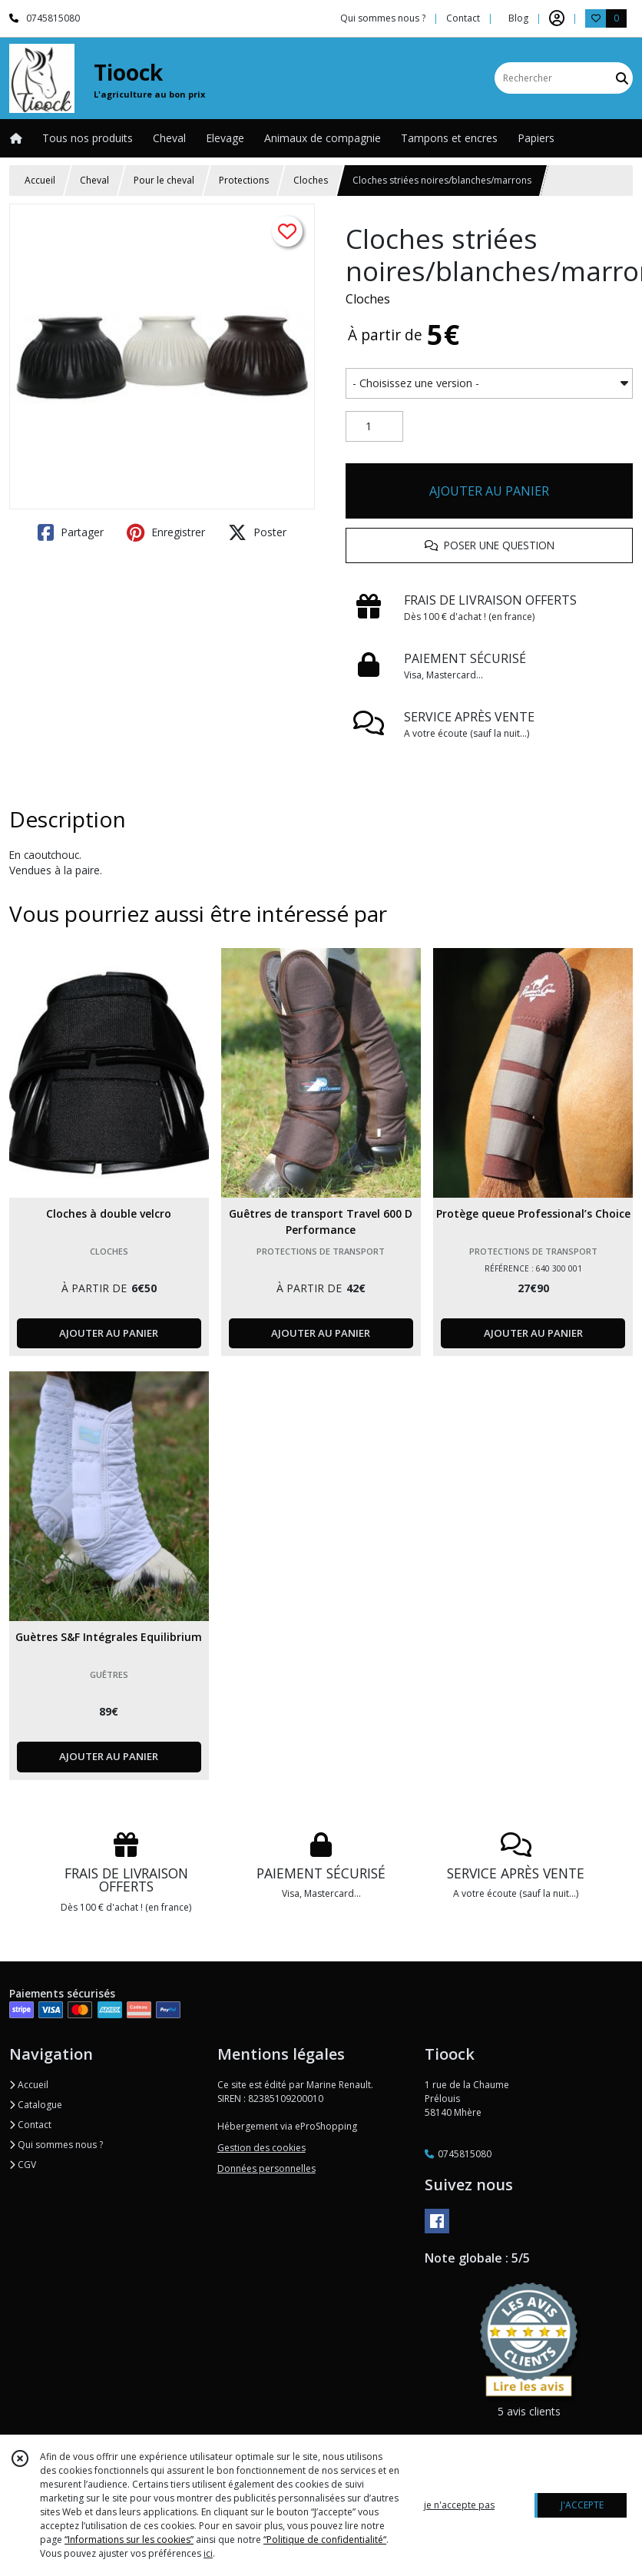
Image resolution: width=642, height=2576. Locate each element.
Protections (244, 180)
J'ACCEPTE (582, 2504)
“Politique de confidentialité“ (324, 2539)
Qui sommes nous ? (56, 2144)
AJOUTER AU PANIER (489, 490)
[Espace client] (556, 18)
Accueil (40, 180)
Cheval (94, 180)
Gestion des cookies (261, 2147)
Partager (71, 532)
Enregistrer (166, 532)
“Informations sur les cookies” (129, 2539)
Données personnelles (266, 2168)
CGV (22, 2164)
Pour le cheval (164, 180)
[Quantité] (374, 426)
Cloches (310, 180)
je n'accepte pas (459, 2504)
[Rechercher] (622, 78)
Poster (257, 532)
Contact (463, 18)
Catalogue (35, 2104)
